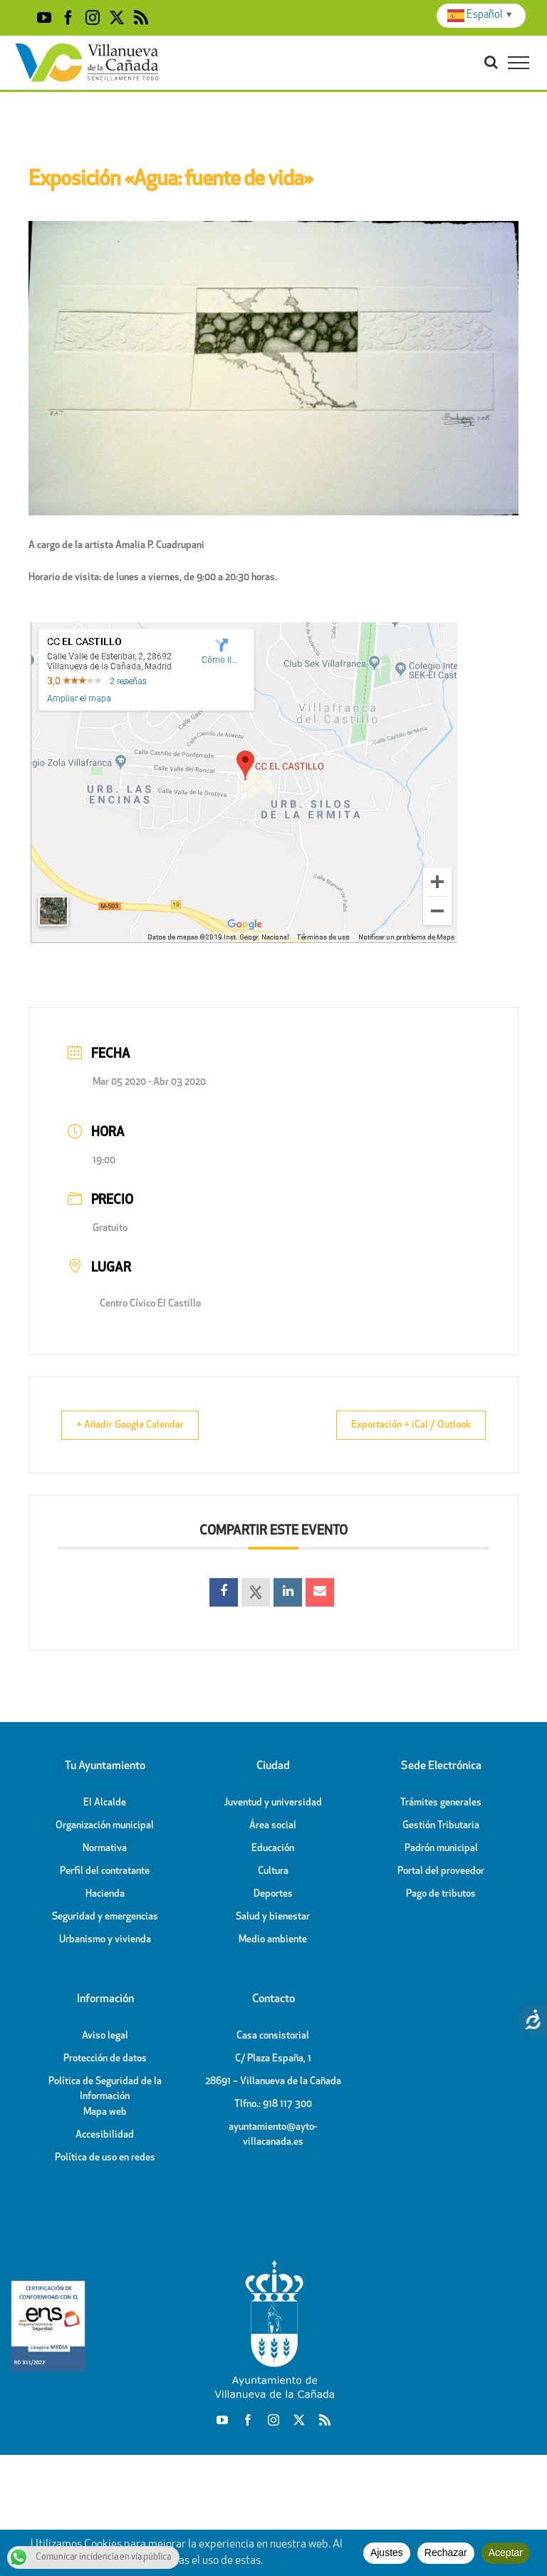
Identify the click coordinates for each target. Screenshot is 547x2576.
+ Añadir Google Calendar (139, 1425)
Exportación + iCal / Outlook (400, 1425)
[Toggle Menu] (518, 62)
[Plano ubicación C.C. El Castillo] (242, 628)
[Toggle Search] (491, 62)
